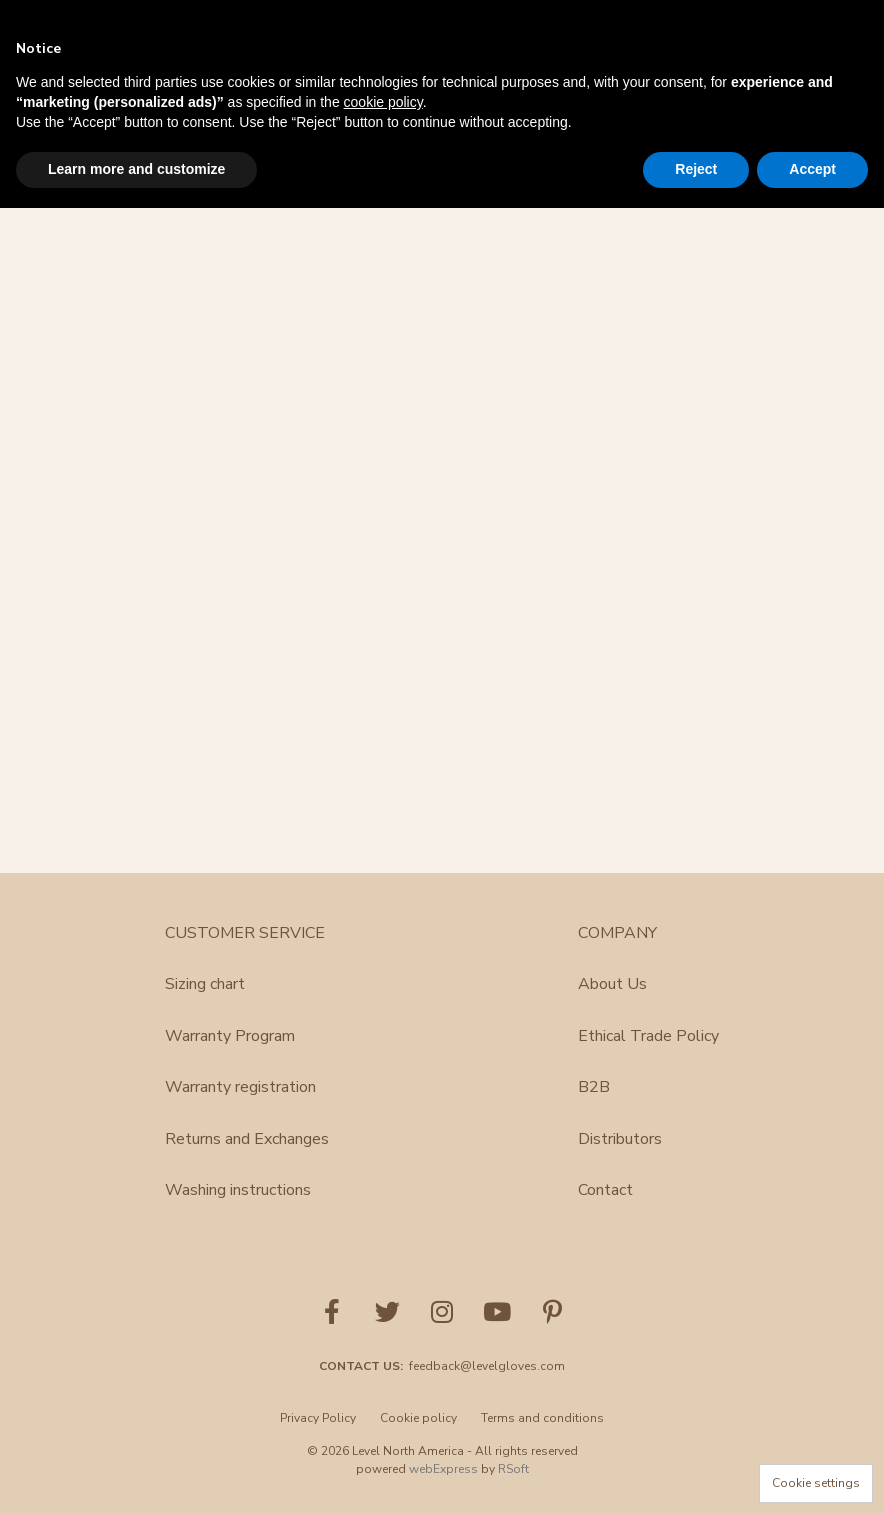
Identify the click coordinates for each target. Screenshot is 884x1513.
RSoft (513, 1469)
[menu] (442, 1424)
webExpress (443, 1469)
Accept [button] (812, 169)
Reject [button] (696, 169)
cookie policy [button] (383, 102)
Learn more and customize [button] (136, 169)
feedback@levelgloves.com (487, 1366)
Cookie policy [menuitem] (418, 1418)
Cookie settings (816, 1483)
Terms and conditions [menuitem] (542, 1418)
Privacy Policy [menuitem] (318, 1418)
